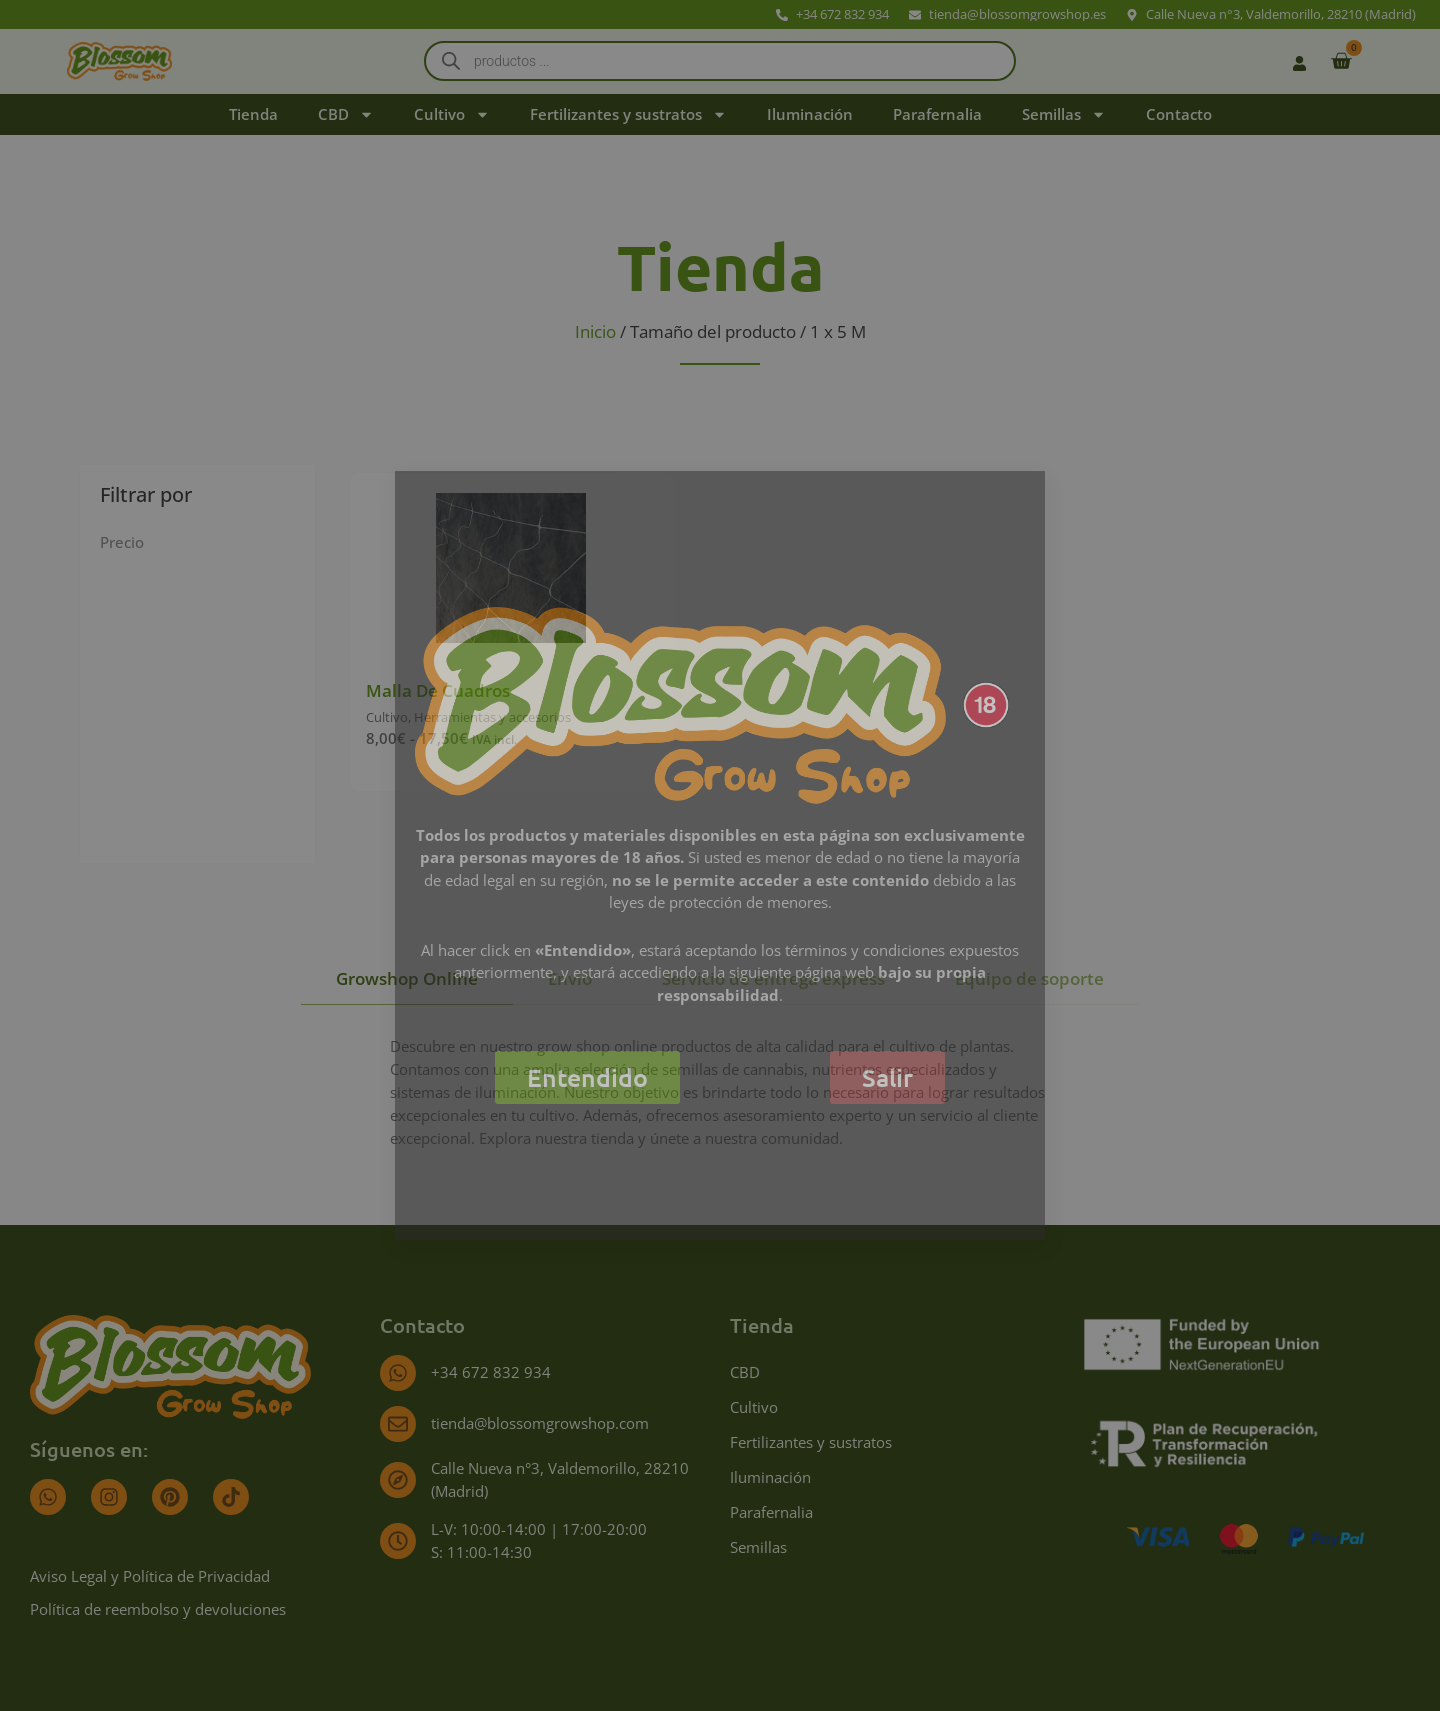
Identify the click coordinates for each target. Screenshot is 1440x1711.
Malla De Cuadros (438, 690)
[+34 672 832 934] (398, 1373)
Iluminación (810, 114)
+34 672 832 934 (491, 1372)
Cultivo (452, 114)
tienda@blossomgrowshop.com (540, 1423)
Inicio (595, 331)
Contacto (1179, 114)
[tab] (407, 979)
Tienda (253, 114)
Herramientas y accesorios (492, 717)
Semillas (1064, 114)
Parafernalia (937, 114)
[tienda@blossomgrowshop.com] (398, 1424)
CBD (346, 114)
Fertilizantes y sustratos (628, 114)
